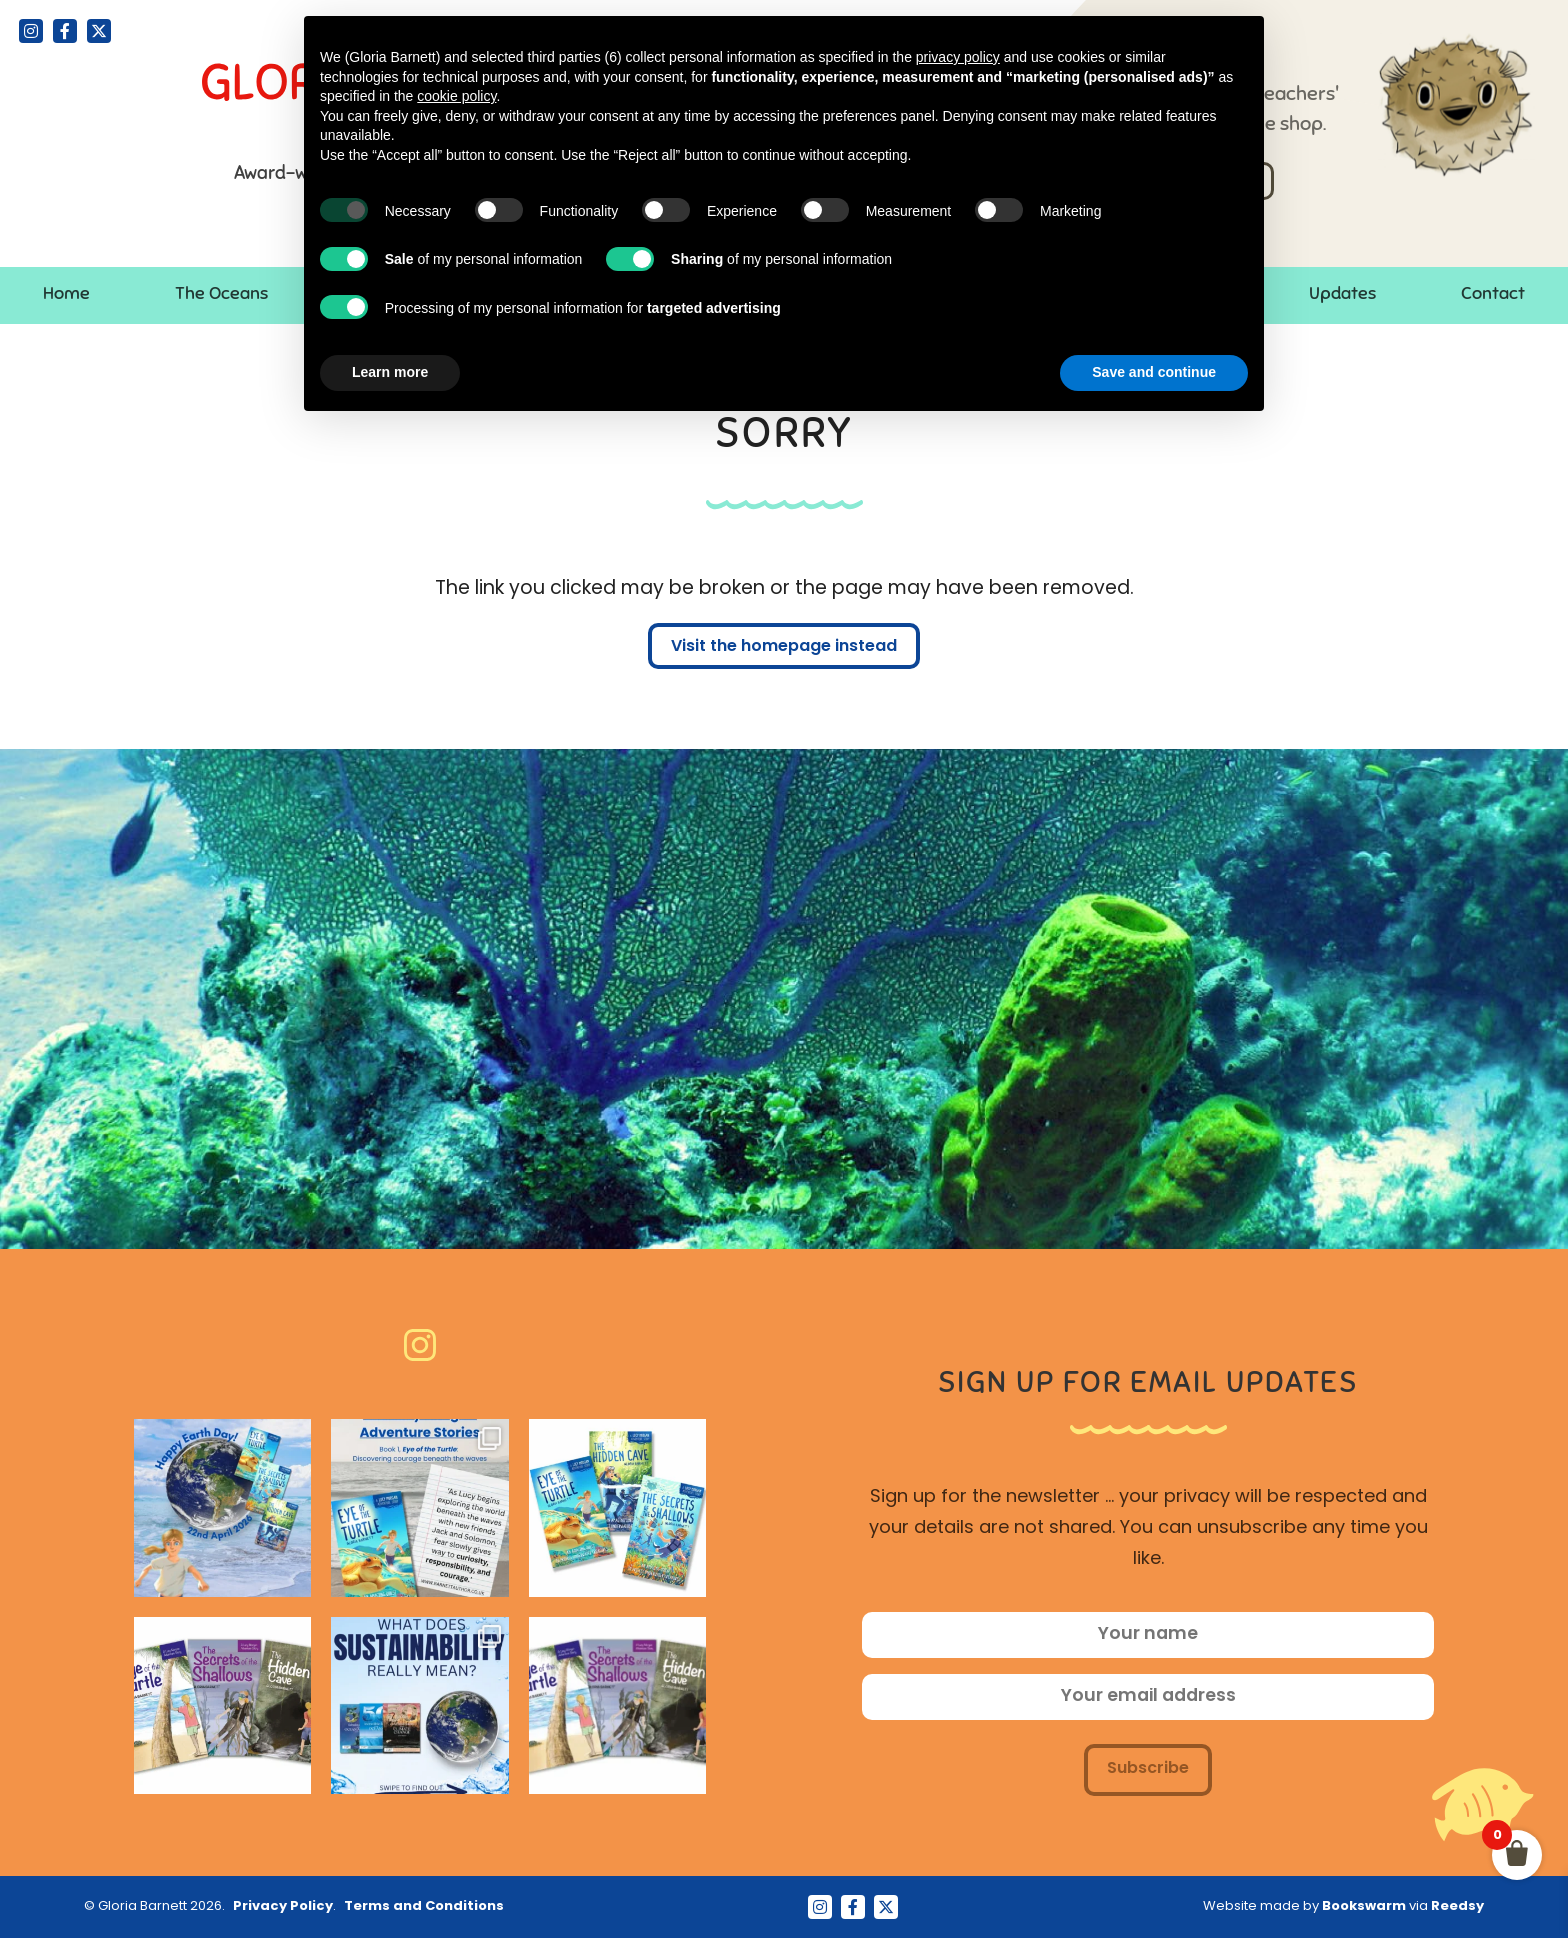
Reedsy (1457, 1906)
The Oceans (221, 293)
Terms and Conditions (424, 1906)
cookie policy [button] (456, 96)
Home (66, 293)
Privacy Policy (283, 1906)
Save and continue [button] (1154, 372)
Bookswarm (1364, 1906)
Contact (1493, 293)
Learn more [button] (390, 372)
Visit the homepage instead (784, 647)
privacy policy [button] (958, 57)
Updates (1342, 293)
